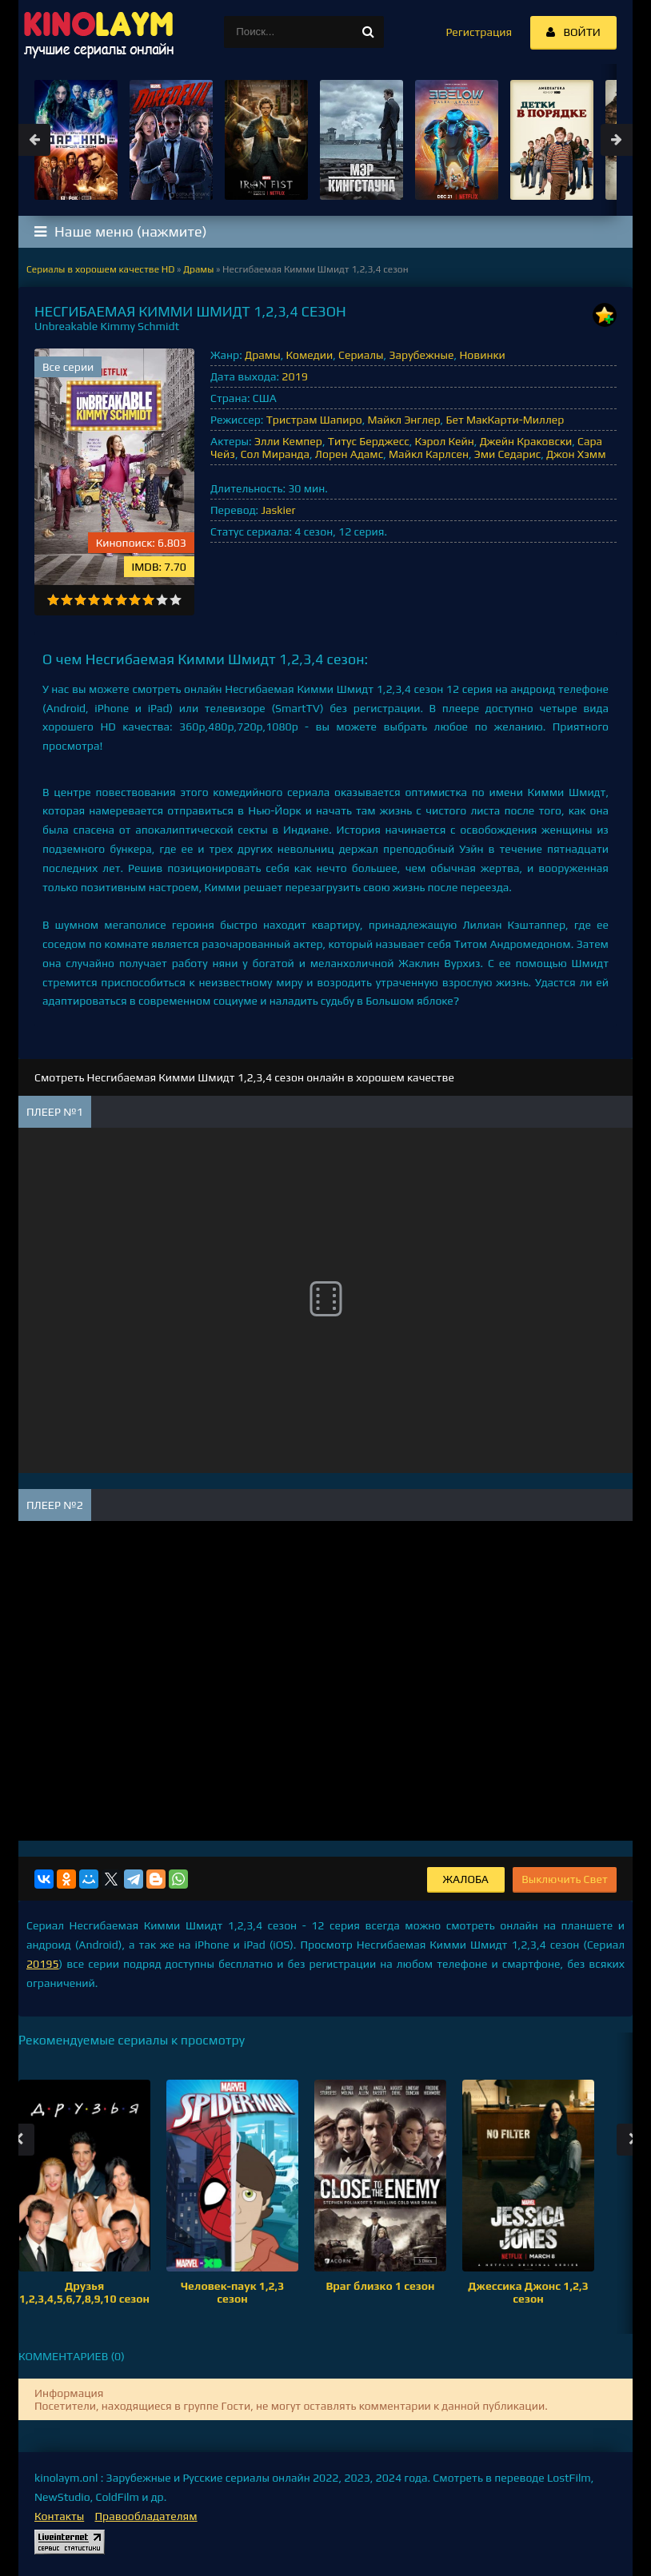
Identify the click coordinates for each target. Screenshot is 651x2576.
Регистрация (478, 32)
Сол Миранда (275, 454)
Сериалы (361, 354)
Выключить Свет (564, 1879)
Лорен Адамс (349, 454)
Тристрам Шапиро (314, 419)
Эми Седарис (507, 454)
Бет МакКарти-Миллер (504, 419)
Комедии (309, 354)
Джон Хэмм (576, 454)
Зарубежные (421, 354)
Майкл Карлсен (429, 454)
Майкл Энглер (403, 419)
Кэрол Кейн (444, 441)
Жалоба (466, 1879)
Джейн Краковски (526, 441)
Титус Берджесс (368, 441)
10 (175, 600)
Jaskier (278, 510)
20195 (42, 1963)
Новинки (482, 354)
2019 (294, 376)
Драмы (263, 354)
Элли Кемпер (288, 441)
